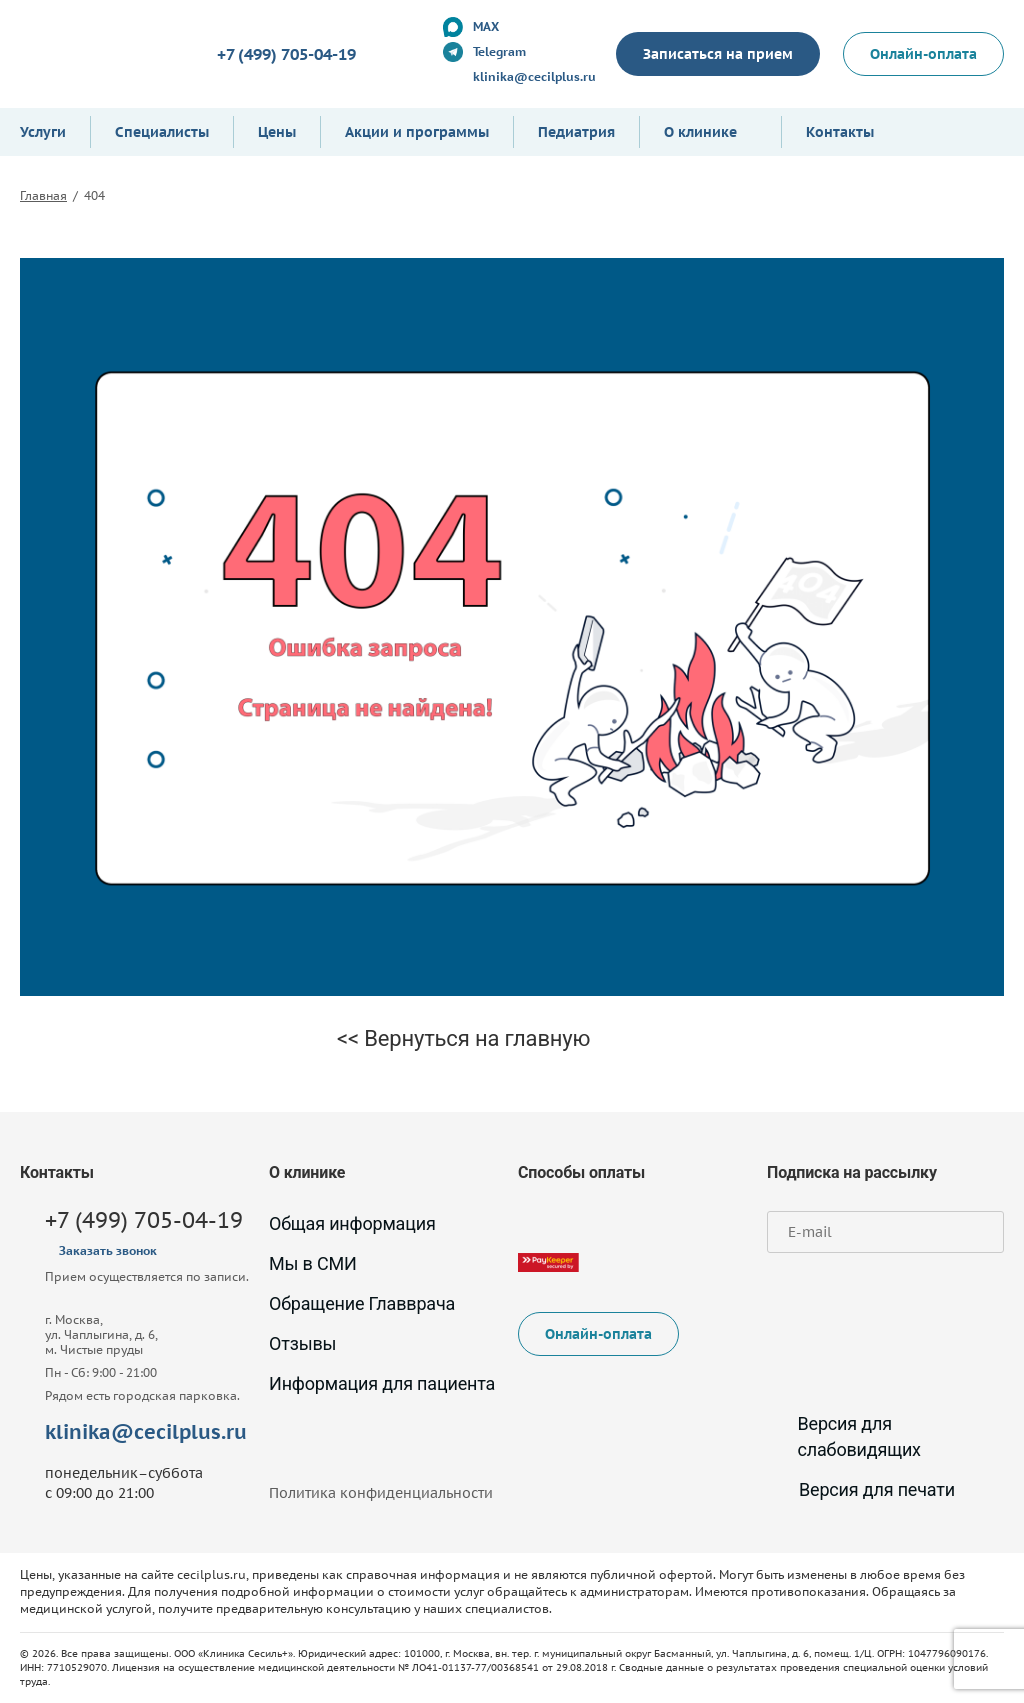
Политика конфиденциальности (381, 1493)
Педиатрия (576, 132)
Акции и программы (417, 132)
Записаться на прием (718, 54)
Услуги (43, 132)
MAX (486, 26)
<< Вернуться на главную (463, 1038)
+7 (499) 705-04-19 (286, 54)
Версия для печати (861, 1489)
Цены (277, 132)
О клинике (700, 132)
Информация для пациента (382, 1383)
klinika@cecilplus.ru (534, 76)
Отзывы (302, 1343)
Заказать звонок (108, 1250)
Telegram (499, 51)
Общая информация (352, 1223)
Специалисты (162, 132)
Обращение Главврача (362, 1303)
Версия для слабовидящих (844, 1436)
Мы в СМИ (313, 1263)
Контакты (840, 132)
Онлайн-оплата (923, 54)
